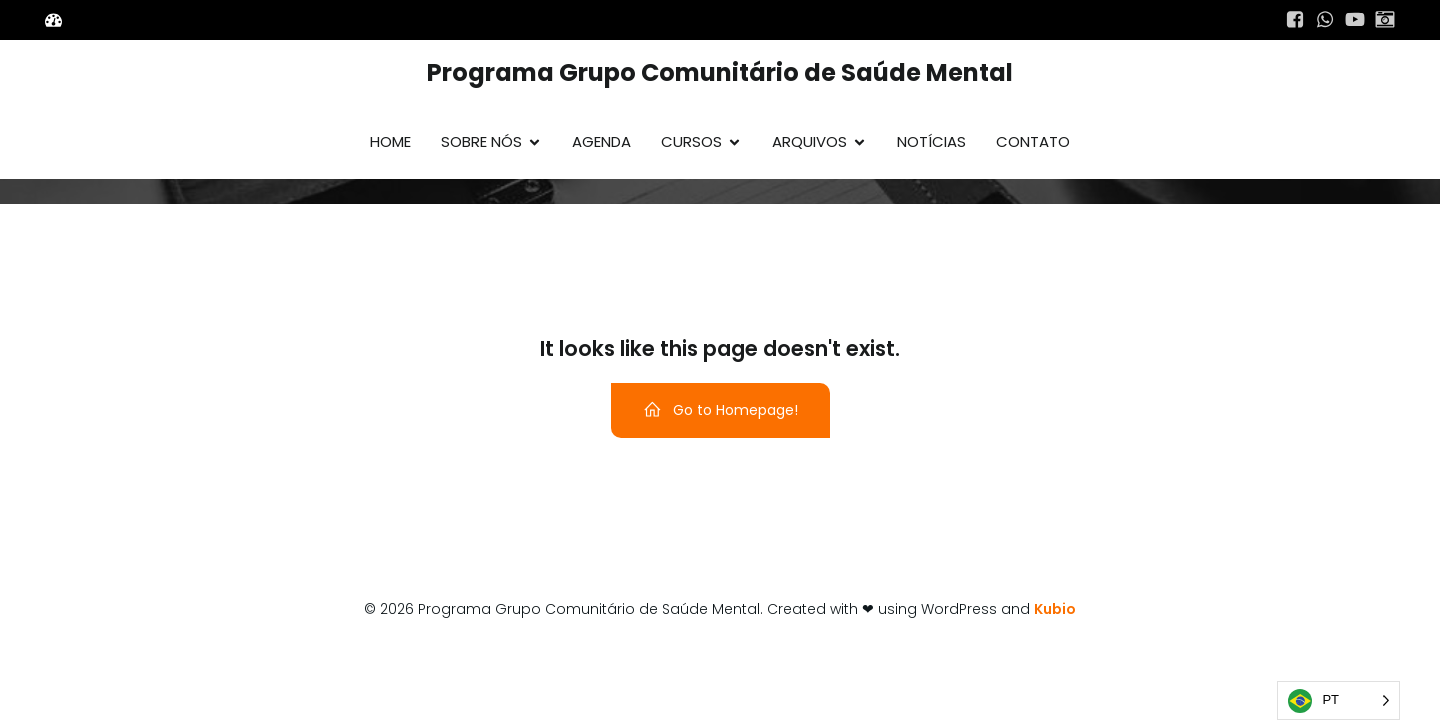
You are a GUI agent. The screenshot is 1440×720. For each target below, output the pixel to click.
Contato (1033, 141)
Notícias (931, 141)
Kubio (1055, 609)
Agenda (601, 141)
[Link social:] (1295, 20)
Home (390, 141)
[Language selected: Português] (1338, 700)
